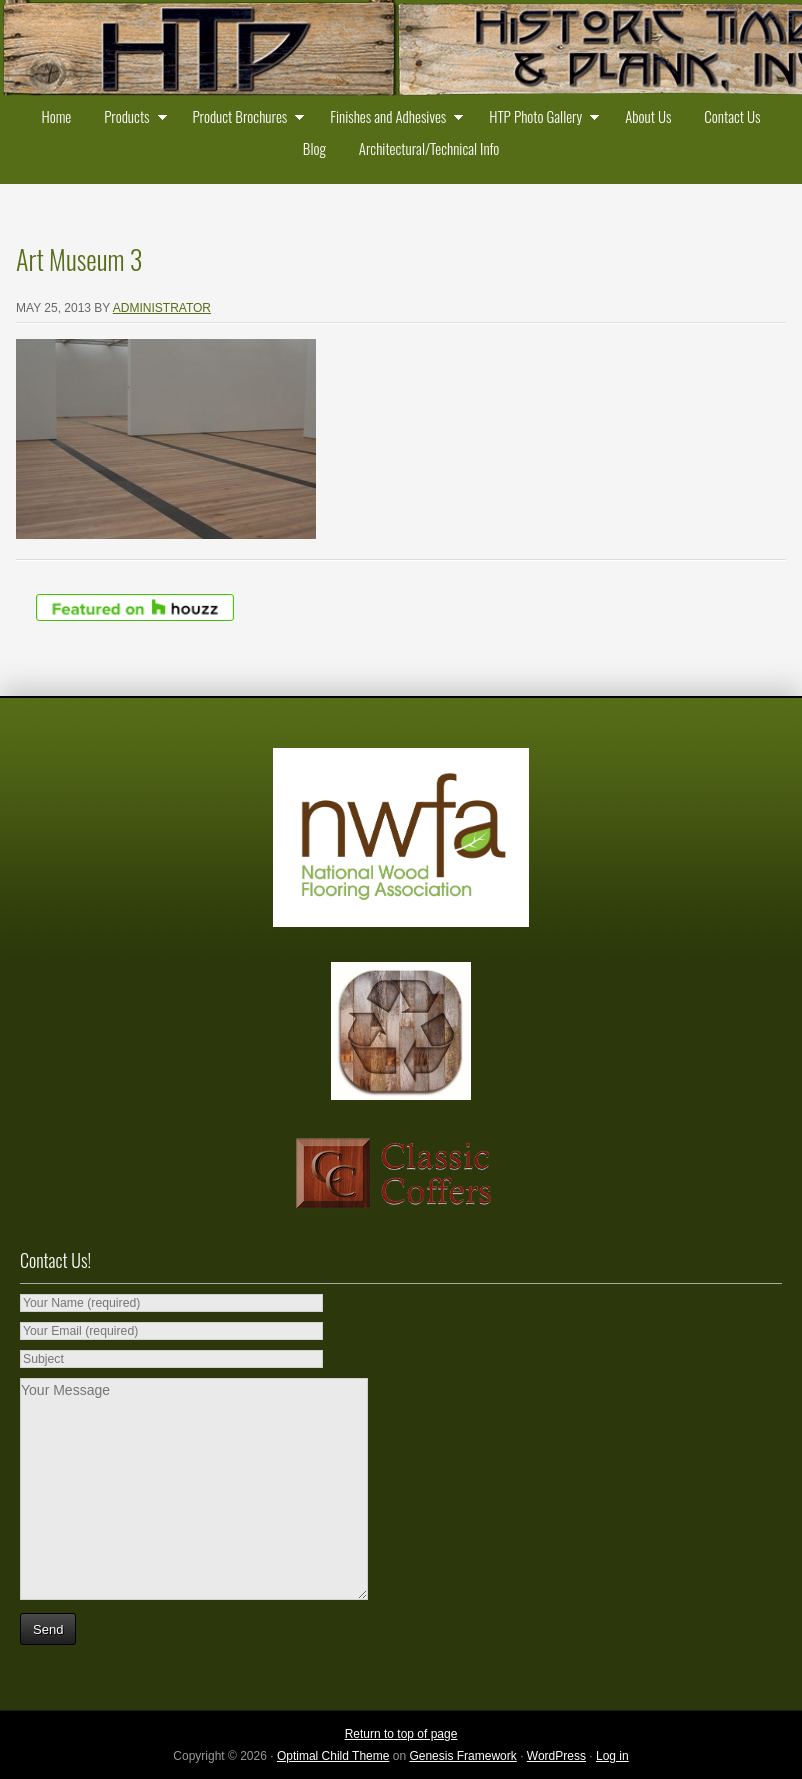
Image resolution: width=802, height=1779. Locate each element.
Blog (314, 148)
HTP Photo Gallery (539, 118)
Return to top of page (401, 1734)
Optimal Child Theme (333, 1756)
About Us (648, 116)
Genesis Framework (462, 1756)
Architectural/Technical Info (429, 148)
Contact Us (732, 116)
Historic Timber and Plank (401, 50)
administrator (162, 308)
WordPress (556, 1756)
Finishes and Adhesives (392, 118)
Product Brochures (243, 118)
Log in (612, 1756)
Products (130, 118)
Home (56, 116)
